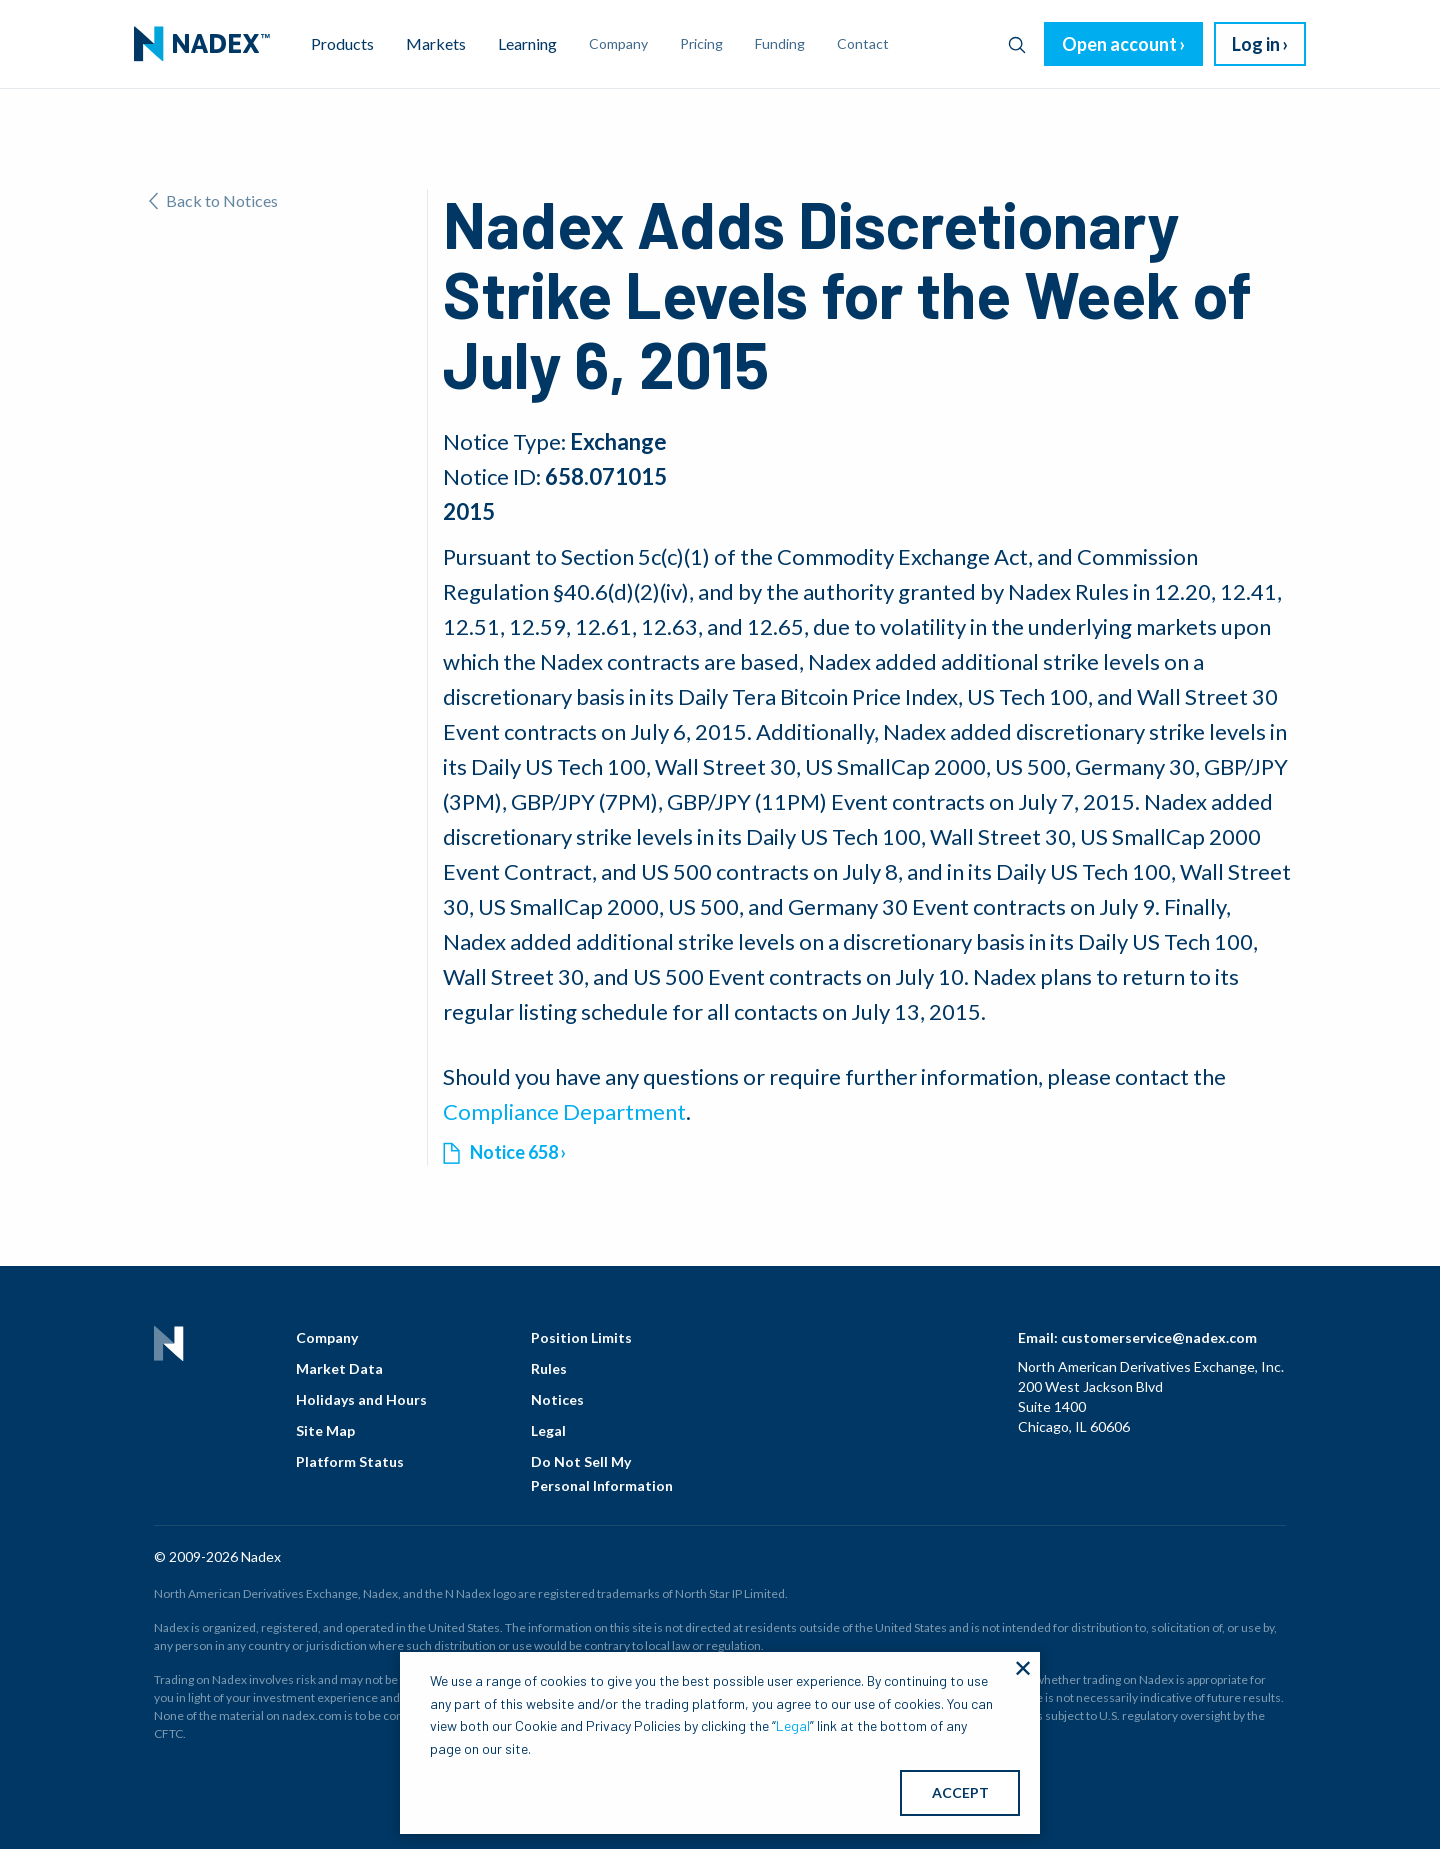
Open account (1119, 44)
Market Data (339, 1368)
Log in (1256, 44)
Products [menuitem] (342, 43)
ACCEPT (960, 1792)
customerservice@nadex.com (1159, 1337)
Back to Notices (213, 200)
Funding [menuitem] (780, 43)
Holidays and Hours (361, 1399)
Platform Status (350, 1461)
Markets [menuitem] (436, 43)
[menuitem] (202, 44)
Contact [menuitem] (863, 43)
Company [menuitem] (618, 43)
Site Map (325, 1430)
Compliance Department (564, 1111)
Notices (557, 1399)
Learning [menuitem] (527, 43)
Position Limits (581, 1337)
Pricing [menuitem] (701, 43)
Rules (549, 1368)
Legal (548, 1430)
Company (327, 1337)
